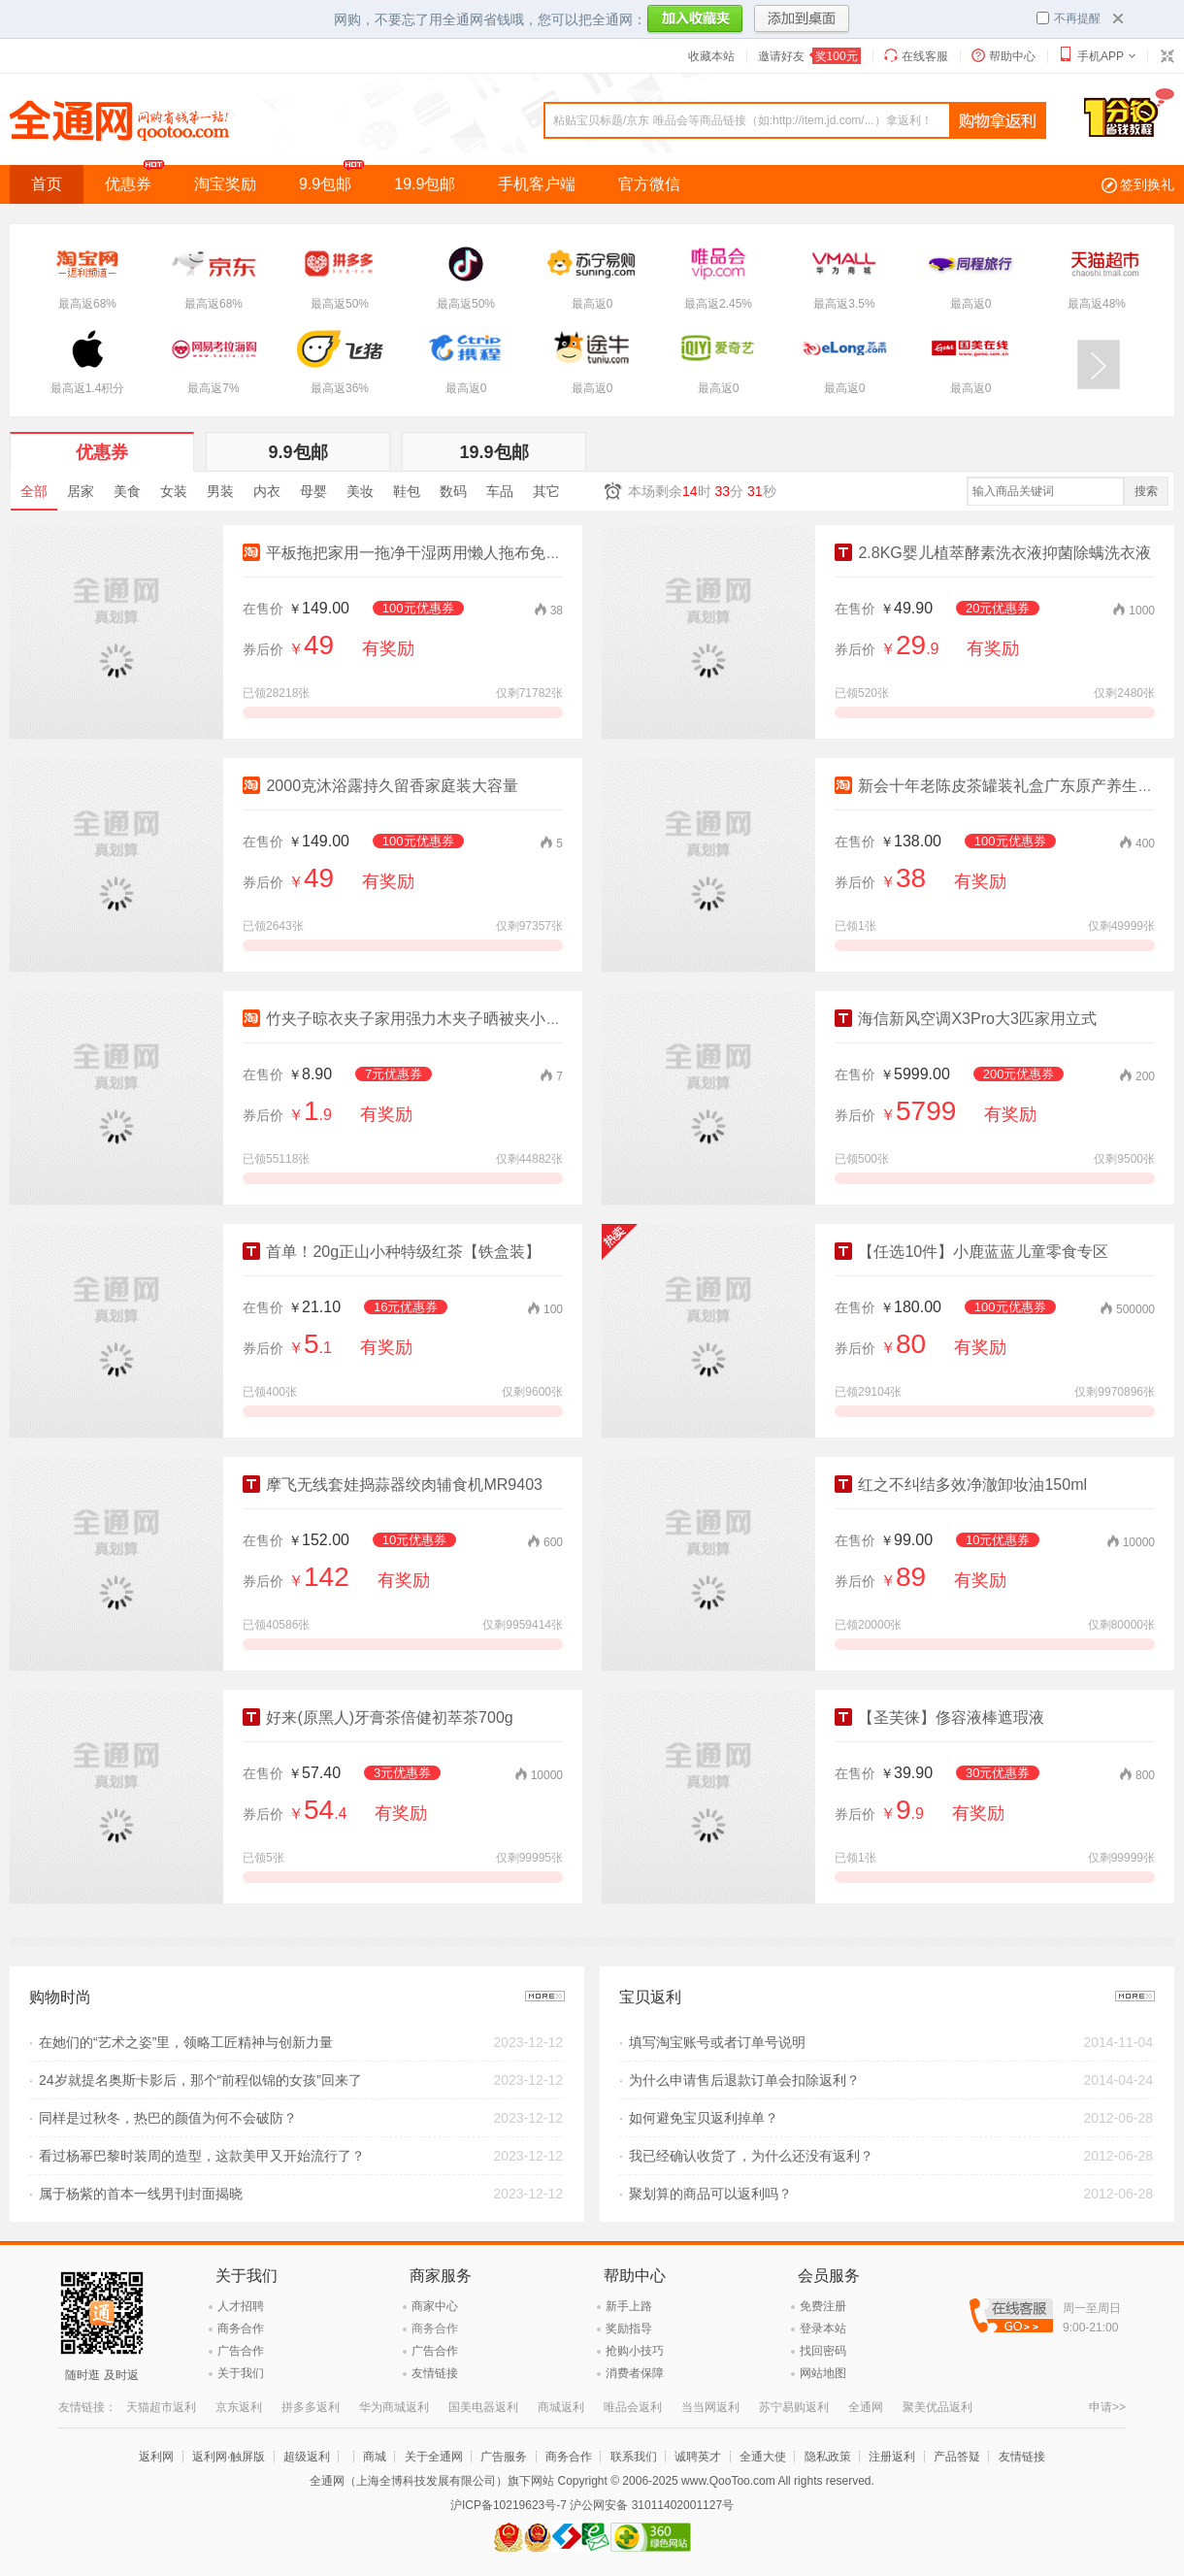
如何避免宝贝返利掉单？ (703, 2118)
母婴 (313, 491)
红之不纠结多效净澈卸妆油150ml (961, 1484)
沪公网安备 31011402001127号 (652, 2505)
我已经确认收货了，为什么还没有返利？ (751, 2155)
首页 (46, 184)
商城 (374, 2456)
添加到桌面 (801, 20)
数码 (453, 491)
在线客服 (925, 56)
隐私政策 (828, 2456)
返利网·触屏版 (228, 2456)
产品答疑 (957, 2456)
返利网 (156, 2456)
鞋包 (406, 491)
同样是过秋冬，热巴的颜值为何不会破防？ (168, 2118)
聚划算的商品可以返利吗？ (710, 2193)
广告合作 (240, 2351)
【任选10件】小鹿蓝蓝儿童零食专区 (971, 1251)
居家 (80, 491)
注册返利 (892, 2456)
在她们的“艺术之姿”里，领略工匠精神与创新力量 (186, 2042)
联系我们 (633, 2456)
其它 (546, 491)
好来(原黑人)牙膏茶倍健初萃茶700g (378, 1717)
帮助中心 (1012, 56)
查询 (997, 121)
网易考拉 (215, 2407)
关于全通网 (434, 2456)
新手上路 (629, 2306)
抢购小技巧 (635, 2351)
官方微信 (649, 184)
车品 (499, 491)
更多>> (545, 1996)
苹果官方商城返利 (304, 2407)
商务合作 (240, 2328)
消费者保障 (635, 2373)
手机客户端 (537, 184)
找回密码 (823, 2351)
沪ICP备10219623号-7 (508, 2505)
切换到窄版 (1166, 56)
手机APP (1100, 56)
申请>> (1107, 2407)
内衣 (266, 491)
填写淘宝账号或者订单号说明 (717, 2042)
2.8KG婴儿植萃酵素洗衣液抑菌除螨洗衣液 (993, 553)
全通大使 (763, 2456)
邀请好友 (809, 56)
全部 (34, 491)
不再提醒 (1068, 18)
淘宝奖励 (225, 184)
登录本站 (823, 2328)
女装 (173, 491)
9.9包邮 (336, 178)
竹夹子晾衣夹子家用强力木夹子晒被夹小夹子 (409, 1018)
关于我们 (240, 2373)
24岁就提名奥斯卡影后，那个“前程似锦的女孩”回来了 (200, 2080)
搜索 (1146, 491)
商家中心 (434, 2306)
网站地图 (823, 2373)
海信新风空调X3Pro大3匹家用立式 (966, 1018)
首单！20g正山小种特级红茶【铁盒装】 (392, 1251)
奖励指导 (629, 2328)
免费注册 (823, 2306)
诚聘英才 (697, 2456)
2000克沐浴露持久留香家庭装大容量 (380, 785)
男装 (220, 491)
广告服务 (503, 2456)
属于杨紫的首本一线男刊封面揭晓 (141, 2193)
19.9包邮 (424, 184)
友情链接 (434, 2373)
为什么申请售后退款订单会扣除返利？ (744, 2080)
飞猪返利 (149, 2407)
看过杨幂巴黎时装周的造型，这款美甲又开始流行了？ (202, 2155)
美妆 (360, 491)
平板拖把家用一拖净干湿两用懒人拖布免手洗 (409, 553)
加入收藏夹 (694, 20)
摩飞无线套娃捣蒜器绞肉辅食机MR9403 (393, 1484)
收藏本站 (711, 56)
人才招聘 (240, 2306)
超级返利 (306, 2456)
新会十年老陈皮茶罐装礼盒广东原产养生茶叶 (1001, 785)
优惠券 (139, 178)
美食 (127, 491)
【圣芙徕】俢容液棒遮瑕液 (939, 1717)
